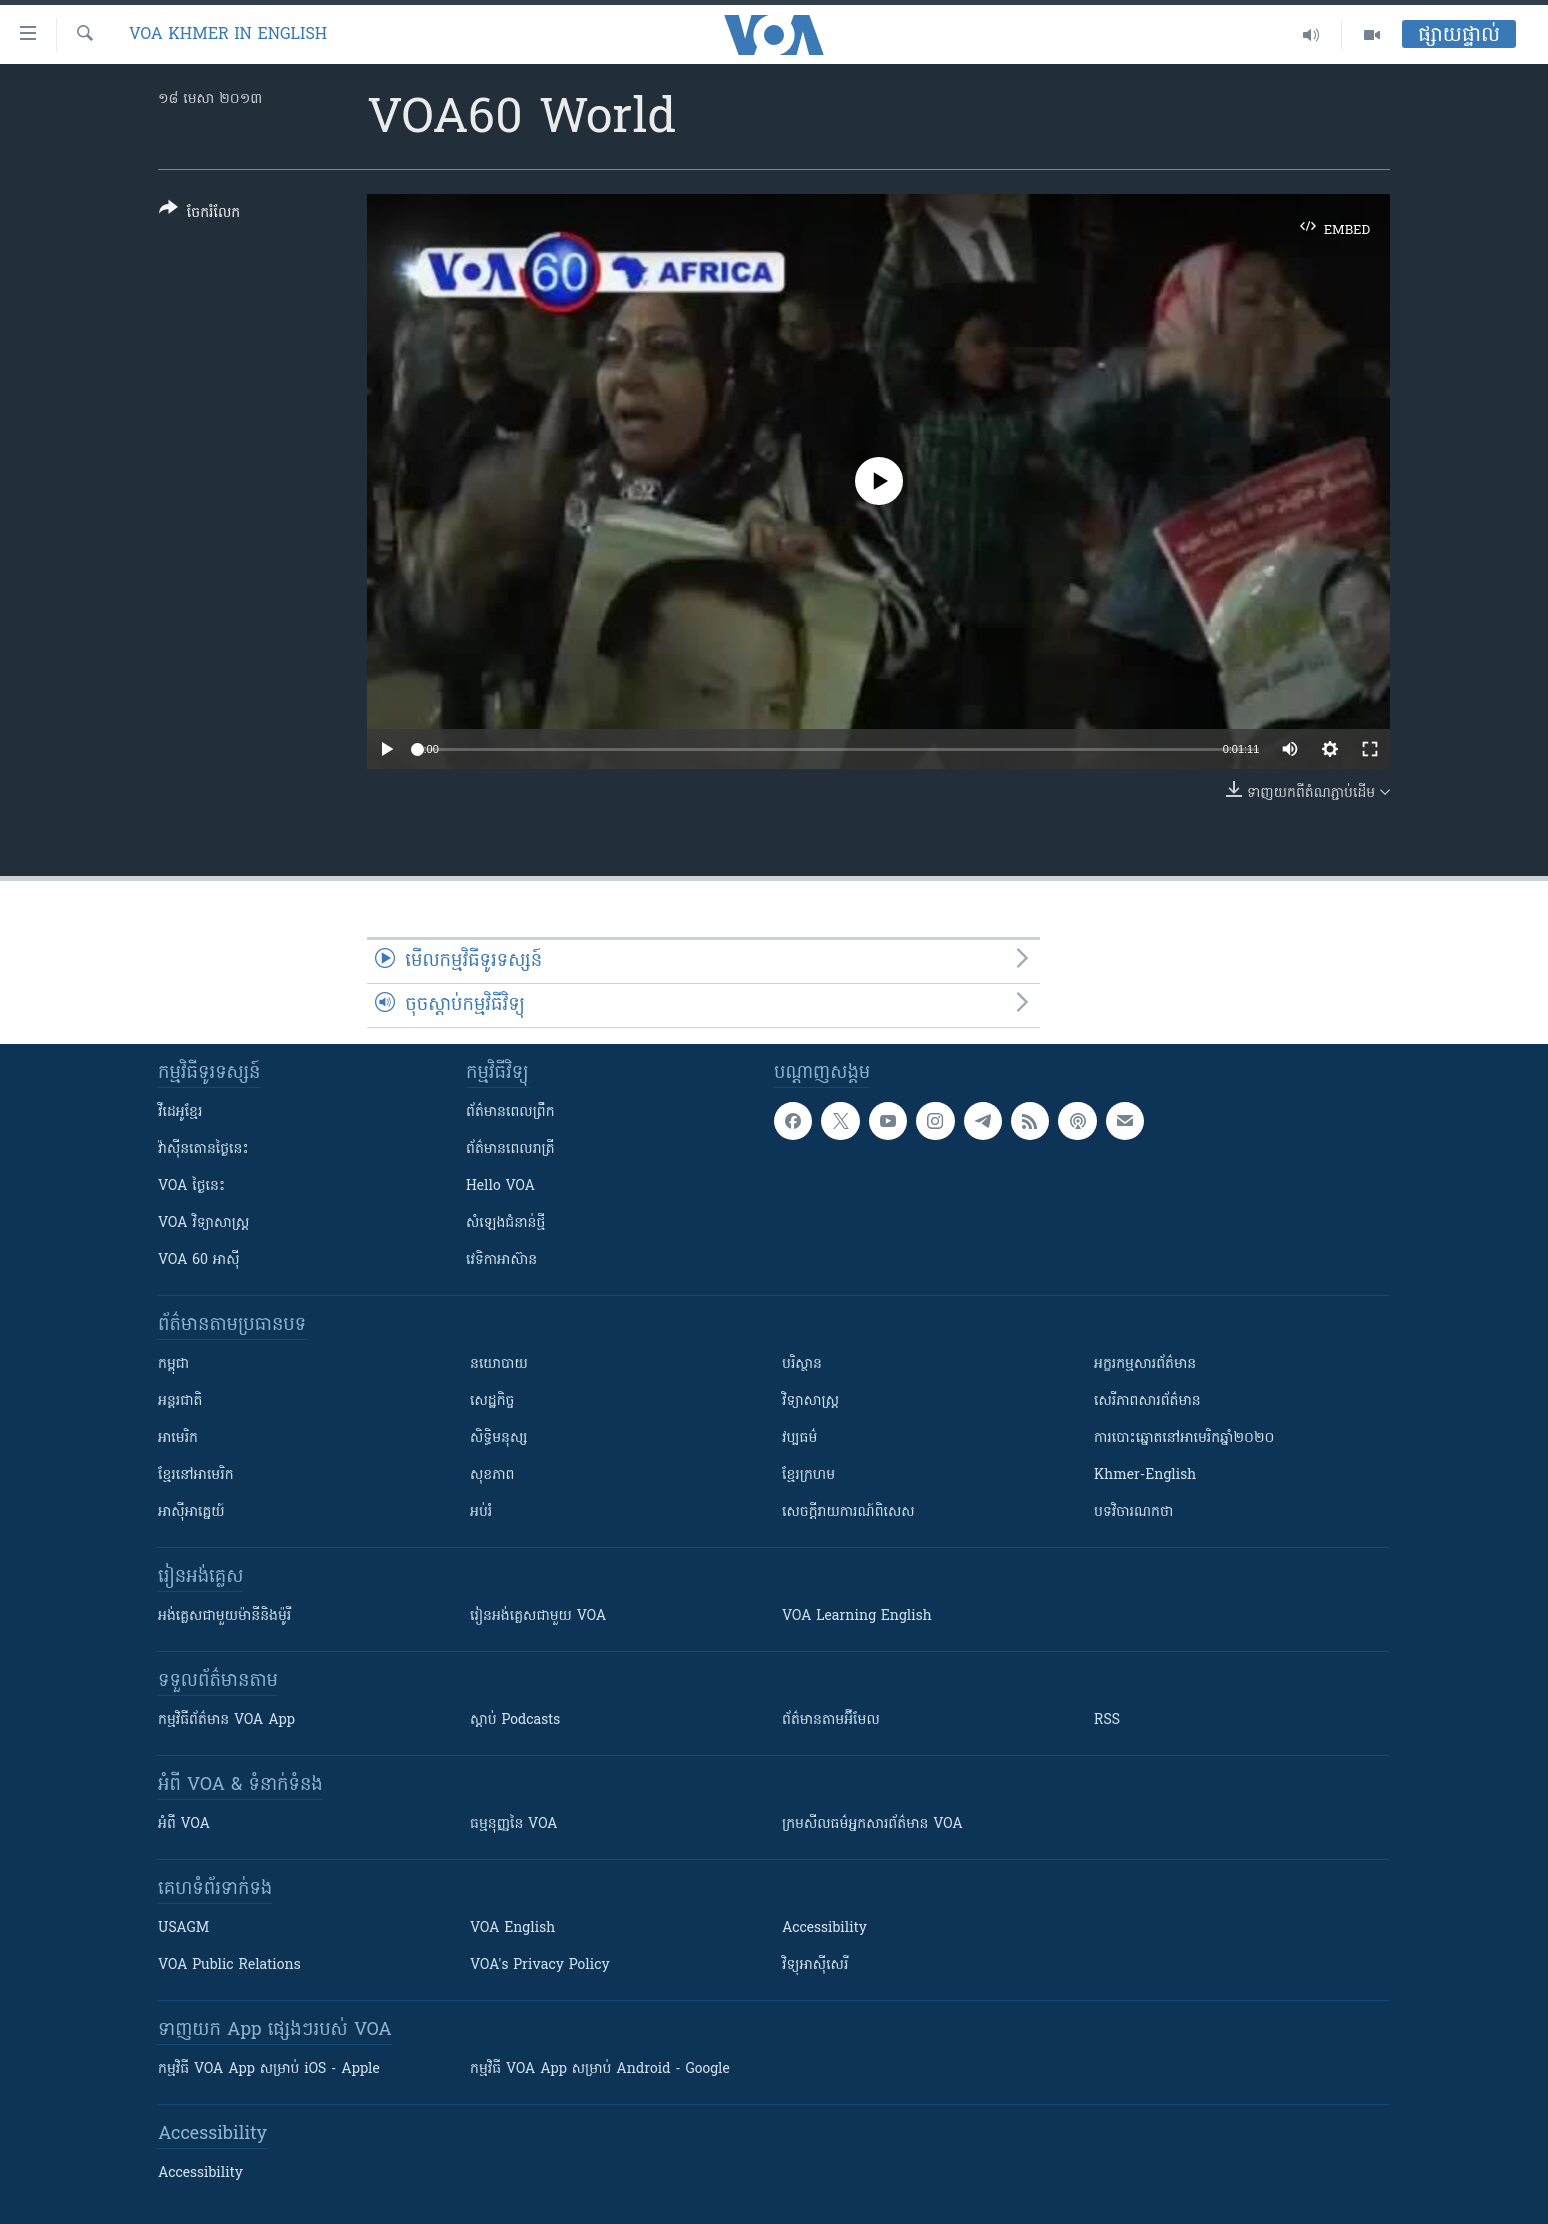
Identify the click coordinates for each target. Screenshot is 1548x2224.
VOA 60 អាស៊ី (199, 1260)
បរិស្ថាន (802, 1364)
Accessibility (824, 1928)
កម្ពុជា (173, 1364)
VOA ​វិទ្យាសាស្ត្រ (203, 1223)
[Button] (199, 214)
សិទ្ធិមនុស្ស (499, 1438)
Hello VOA (500, 1186)
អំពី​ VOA (184, 1824)
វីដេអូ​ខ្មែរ (180, 1112)
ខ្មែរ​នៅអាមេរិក (196, 1475)
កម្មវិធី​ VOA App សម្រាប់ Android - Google (600, 2069)
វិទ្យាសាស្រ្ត (810, 1401)
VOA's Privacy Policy (540, 1965)
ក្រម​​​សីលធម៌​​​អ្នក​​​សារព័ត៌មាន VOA (872, 1824)
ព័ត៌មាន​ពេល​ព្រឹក (510, 1112)
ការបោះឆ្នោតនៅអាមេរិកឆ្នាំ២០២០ (1184, 1438)
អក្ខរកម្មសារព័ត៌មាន (1145, 1364)
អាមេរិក (178, 1438)
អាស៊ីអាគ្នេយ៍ (191, 1512)
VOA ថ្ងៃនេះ (191, 1186)
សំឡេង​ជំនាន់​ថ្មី (505, 1223)
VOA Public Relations (229, 1965)
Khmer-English (1145, 1475)
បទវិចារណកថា (1133, 1512)
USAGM (183, 1928)
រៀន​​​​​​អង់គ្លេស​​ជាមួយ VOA (538, 1616)
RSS (1107, 1720)
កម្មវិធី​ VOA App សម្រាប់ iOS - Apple (269, 2069)
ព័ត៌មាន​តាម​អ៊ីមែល (831, 1720)
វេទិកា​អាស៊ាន (501, 1260)
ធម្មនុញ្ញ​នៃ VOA (514, 1824)
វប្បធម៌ (799, 1438)
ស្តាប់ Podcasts (515, 1720)
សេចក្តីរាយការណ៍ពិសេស (848, 1512)
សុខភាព (492, 1475)
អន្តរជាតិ (180, 1401)
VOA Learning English (857, 1616)
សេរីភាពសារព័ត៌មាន (1147, 1401)
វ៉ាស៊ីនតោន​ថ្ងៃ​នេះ (203, 1149)
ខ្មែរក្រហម (808, 1475)
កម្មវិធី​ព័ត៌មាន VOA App (226, 1720)
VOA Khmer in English (228, 35)
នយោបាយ (499, 1364)
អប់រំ (481, 1512)
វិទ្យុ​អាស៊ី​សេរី (815, 1965)
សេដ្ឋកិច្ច (492, 1401)
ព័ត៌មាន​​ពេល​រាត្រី (510, 1149)
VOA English (512, 1928)
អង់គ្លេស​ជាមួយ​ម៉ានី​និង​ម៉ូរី (224, 1616)
